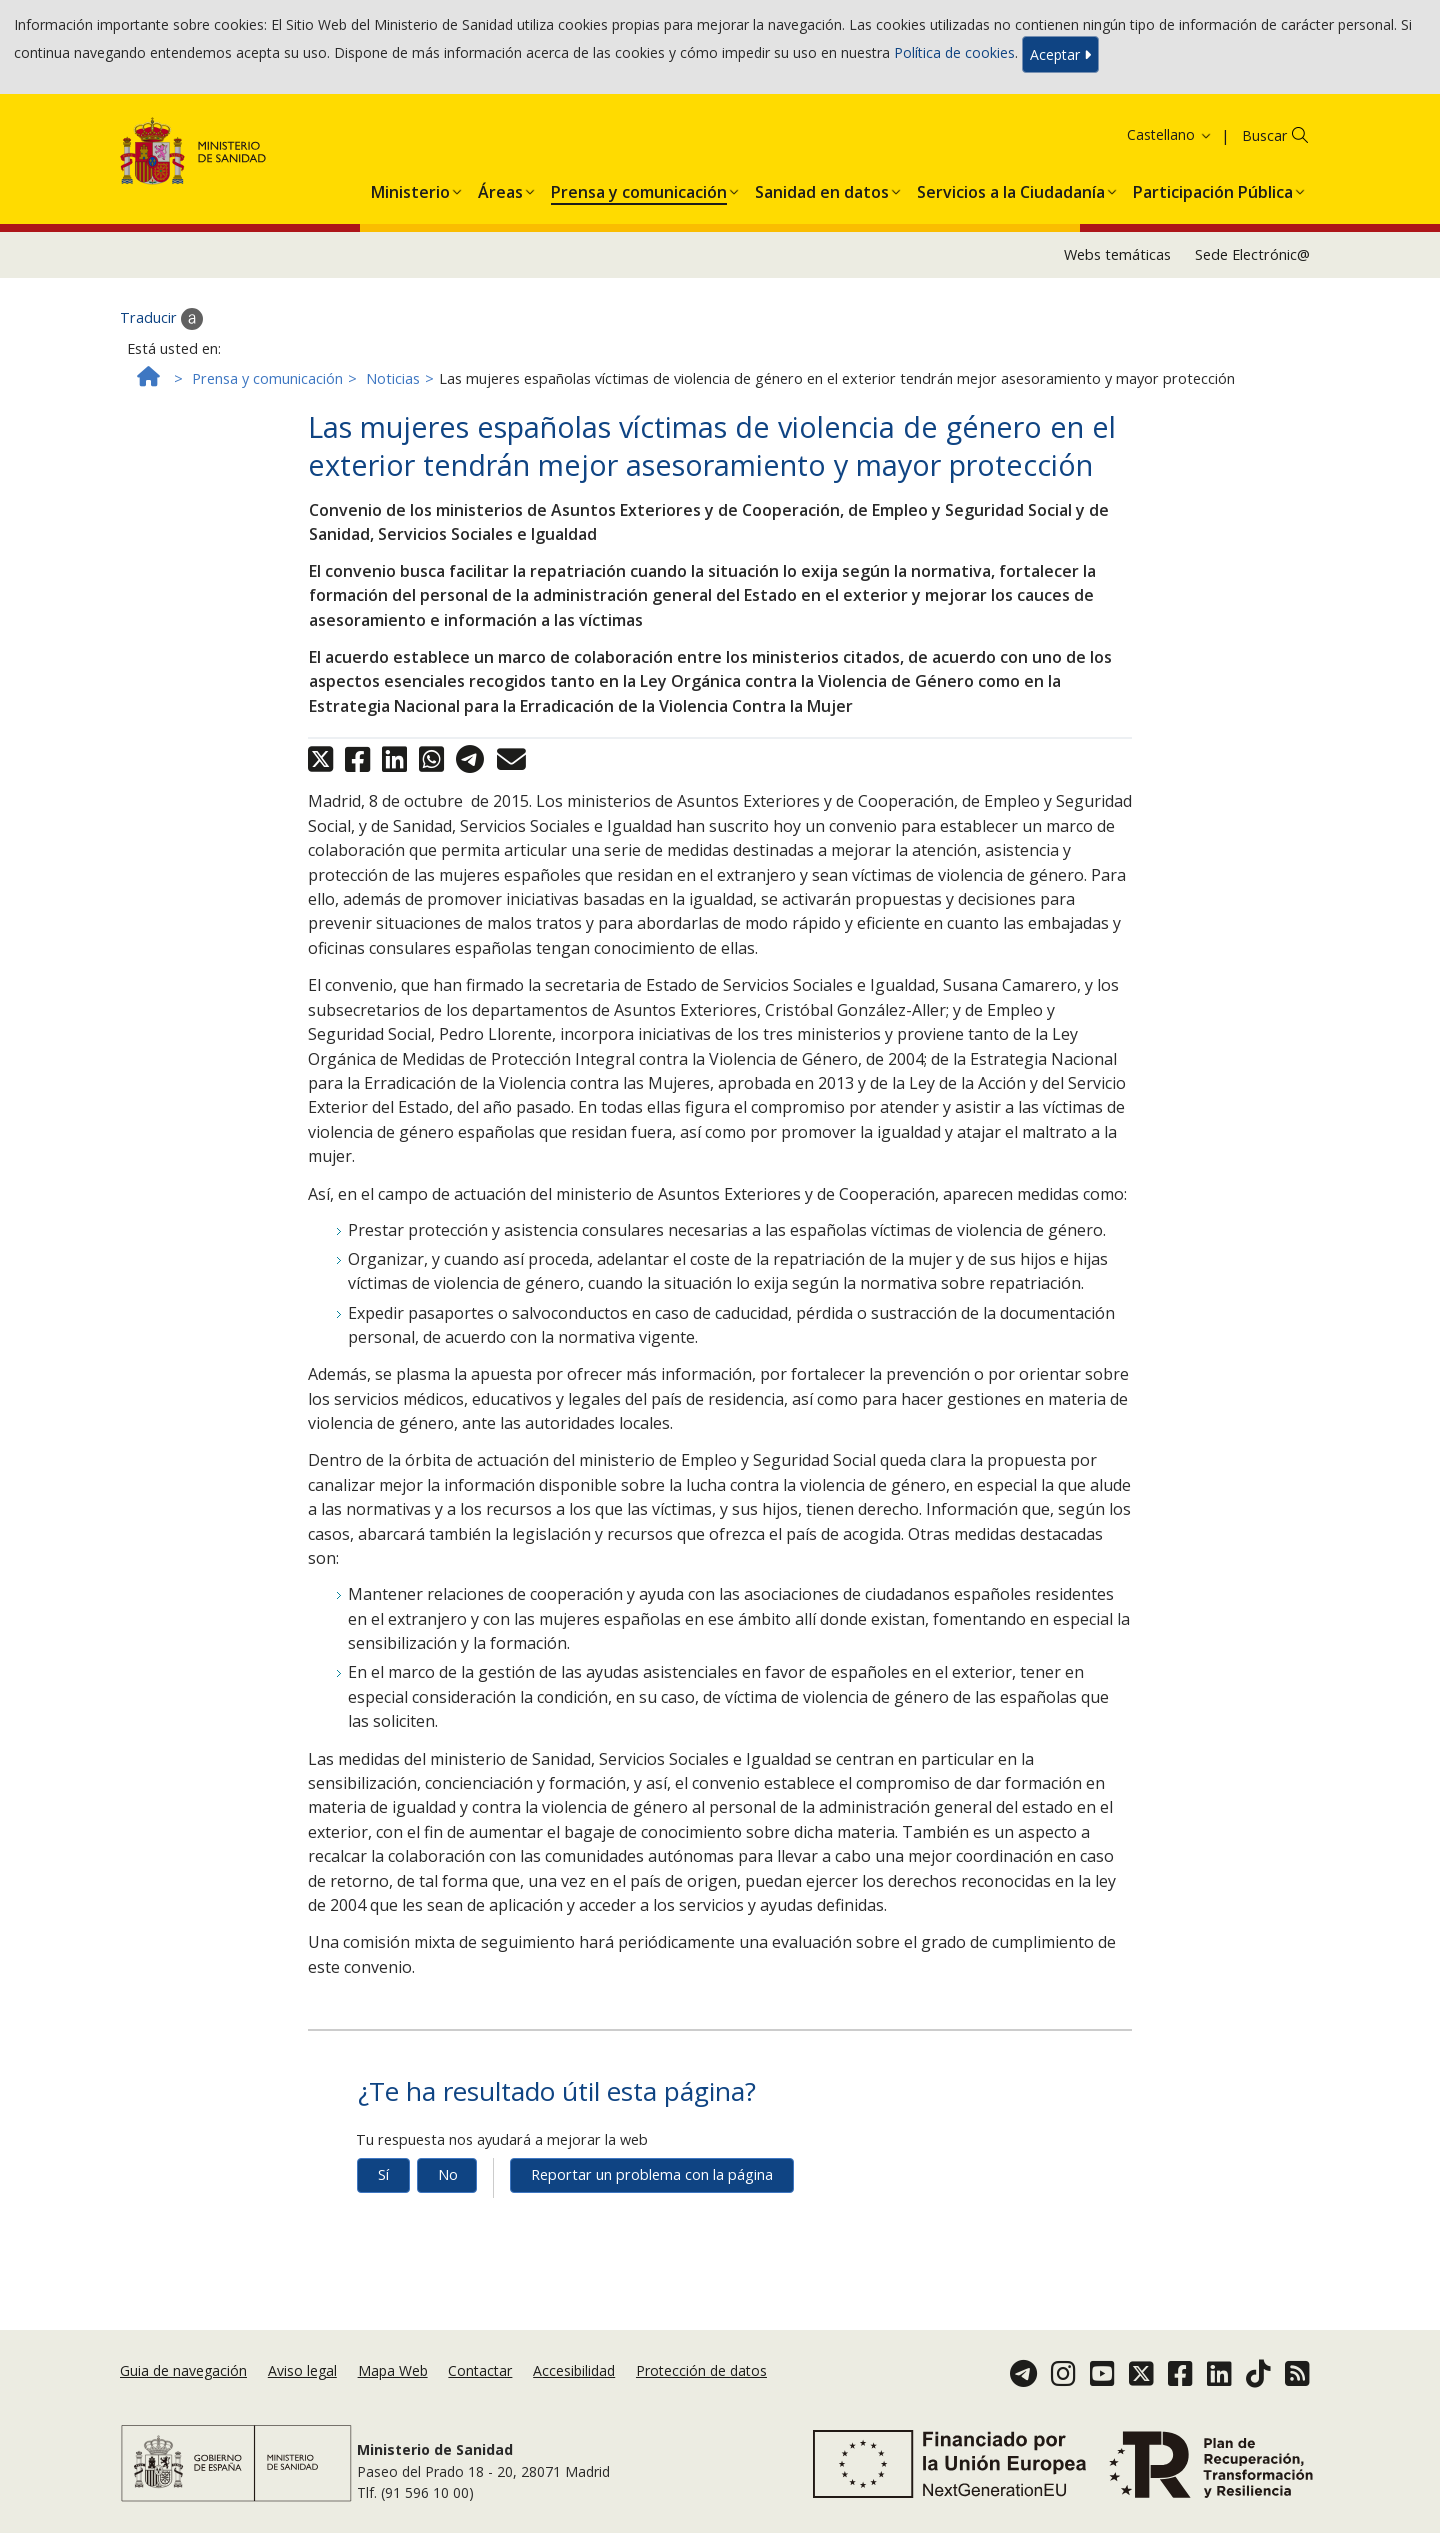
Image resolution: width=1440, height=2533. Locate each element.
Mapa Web (393, 2370)
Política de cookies (954, 52)
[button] (410, 188)
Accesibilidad (574, 2370)
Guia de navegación (183, 2370)
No (448, 2174)
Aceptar (1060, 54)
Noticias (393, 378)
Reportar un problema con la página (652, 2174)
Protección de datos (701, 2370)
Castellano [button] (1170, 134)
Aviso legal (302, 2370)
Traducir (161, 319)
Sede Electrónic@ (1252, 254)
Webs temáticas (1117, 254)
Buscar (1264, 135)
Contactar (480, 2370)
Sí (383, 2174)
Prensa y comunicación (267, 378)
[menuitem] (410, 188)
